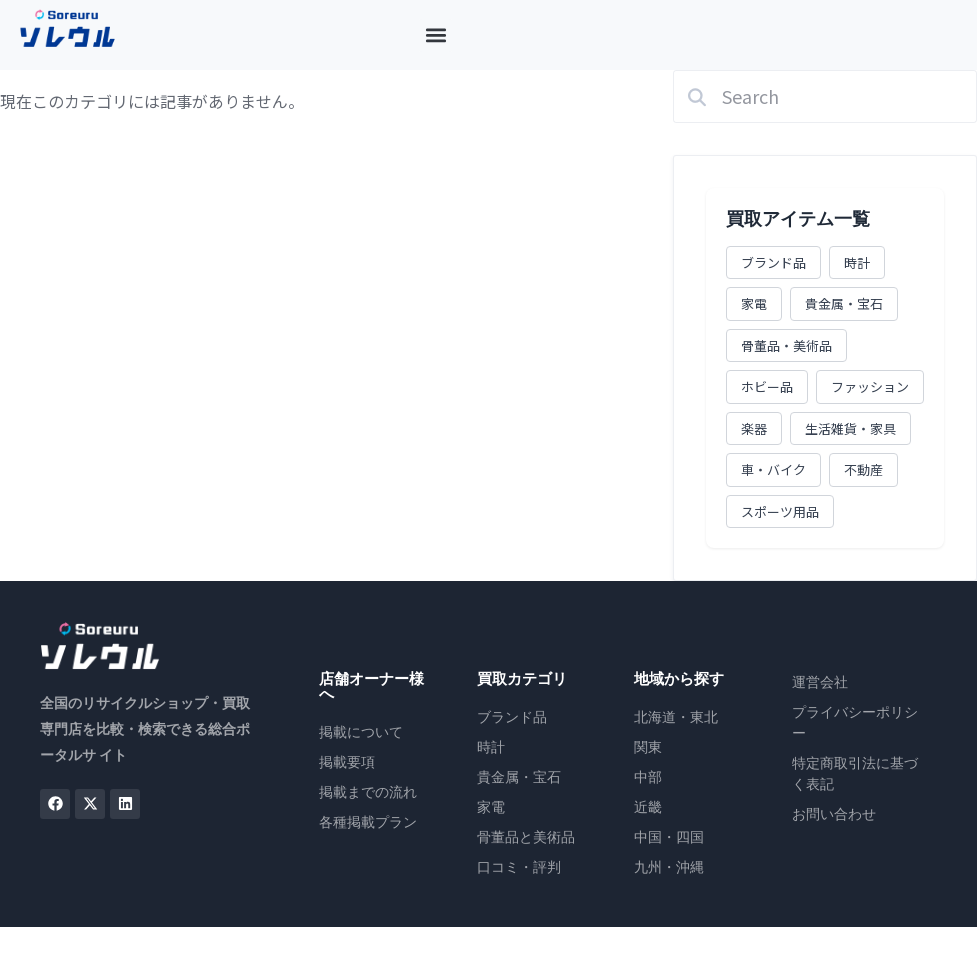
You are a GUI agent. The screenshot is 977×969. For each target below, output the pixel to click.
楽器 (754, 428)
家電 (754, 303)
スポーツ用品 (780, 511)
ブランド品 (773, 262)
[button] (435, 35)
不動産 (863, 469)
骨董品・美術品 (786, 345)
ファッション (870, 386)
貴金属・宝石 (844, 303)
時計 (857, 262)
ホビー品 (767, 386)
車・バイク (773, 469)
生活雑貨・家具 (850, 428)
